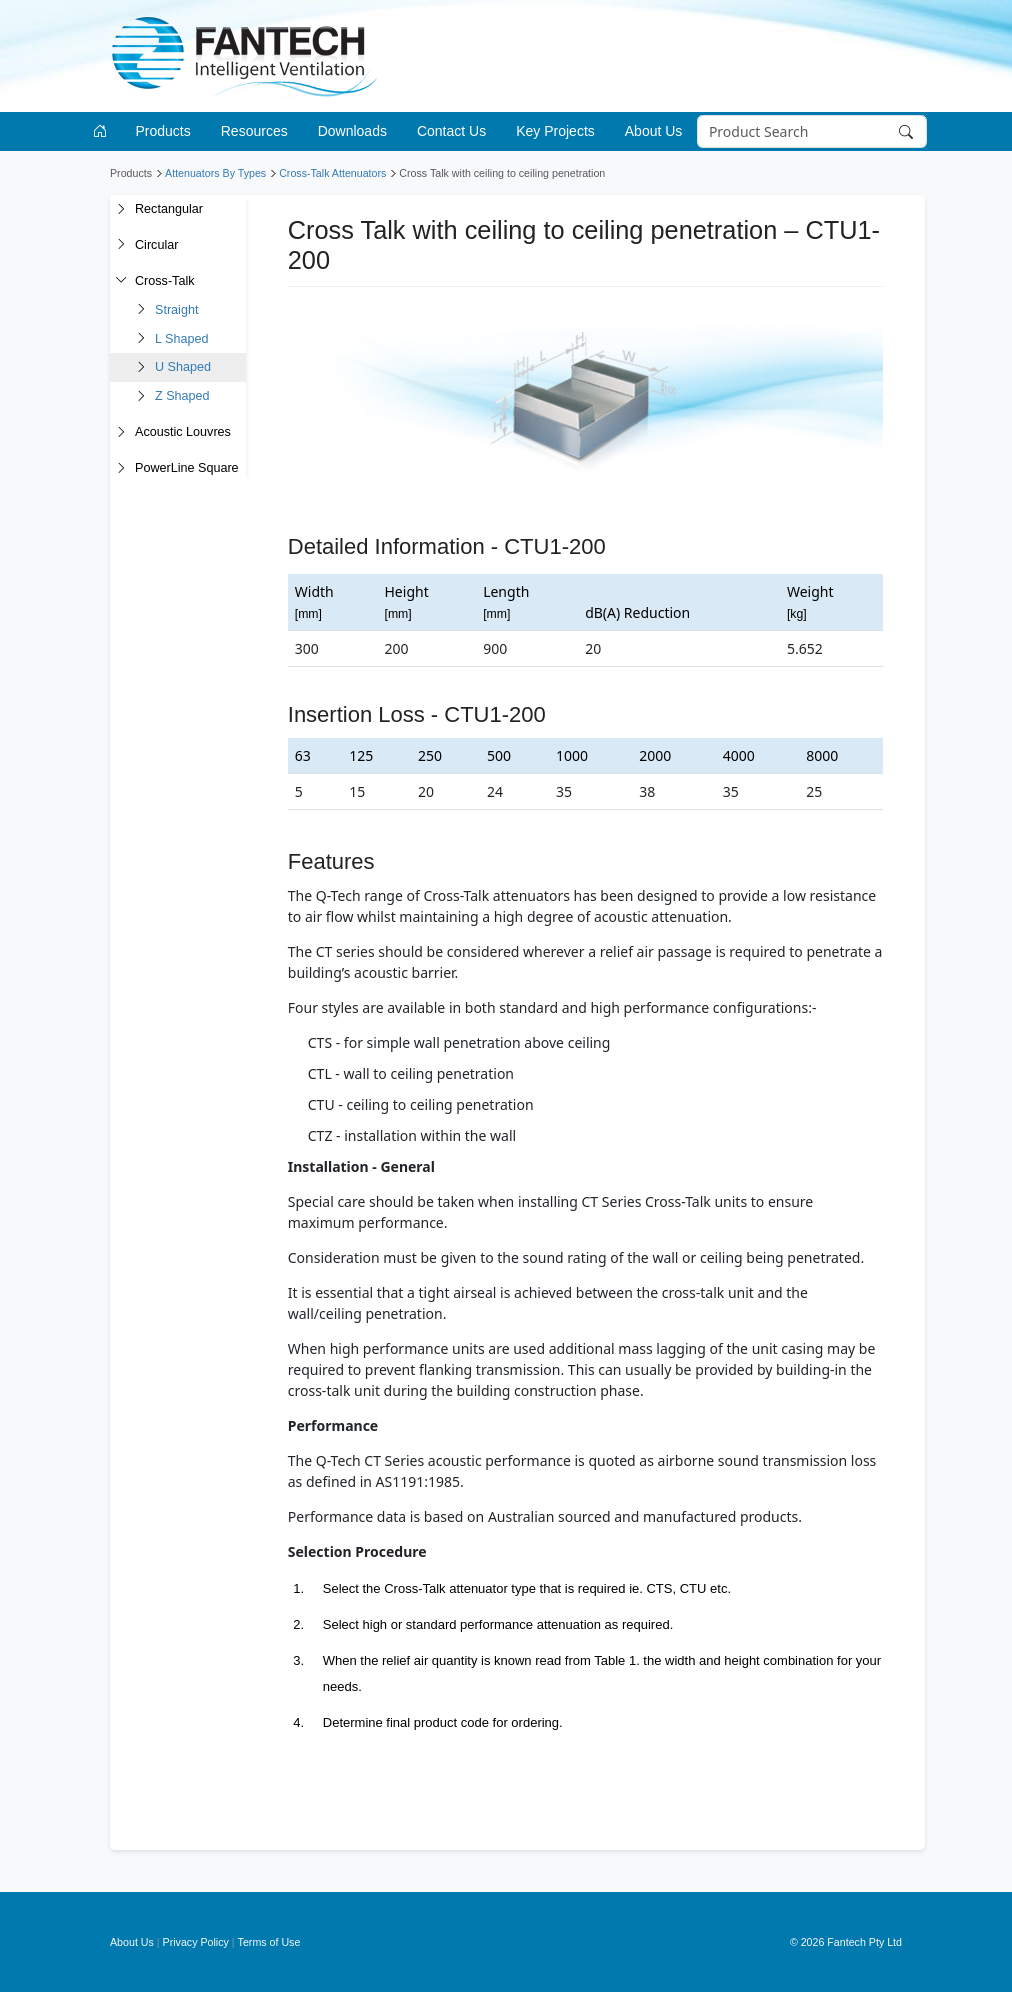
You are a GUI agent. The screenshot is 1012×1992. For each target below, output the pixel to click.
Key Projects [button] (555, 131)
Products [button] (163, 131)
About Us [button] (654, 131)
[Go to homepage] (103, 131)
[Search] (811, 132)
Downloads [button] (352, 131)
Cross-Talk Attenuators (332, 173)
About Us (132, 1942)
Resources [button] (254, 131)
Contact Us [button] (451, 131)
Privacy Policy (196, 1942)
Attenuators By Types (215, 173)
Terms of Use (269, 1942)
